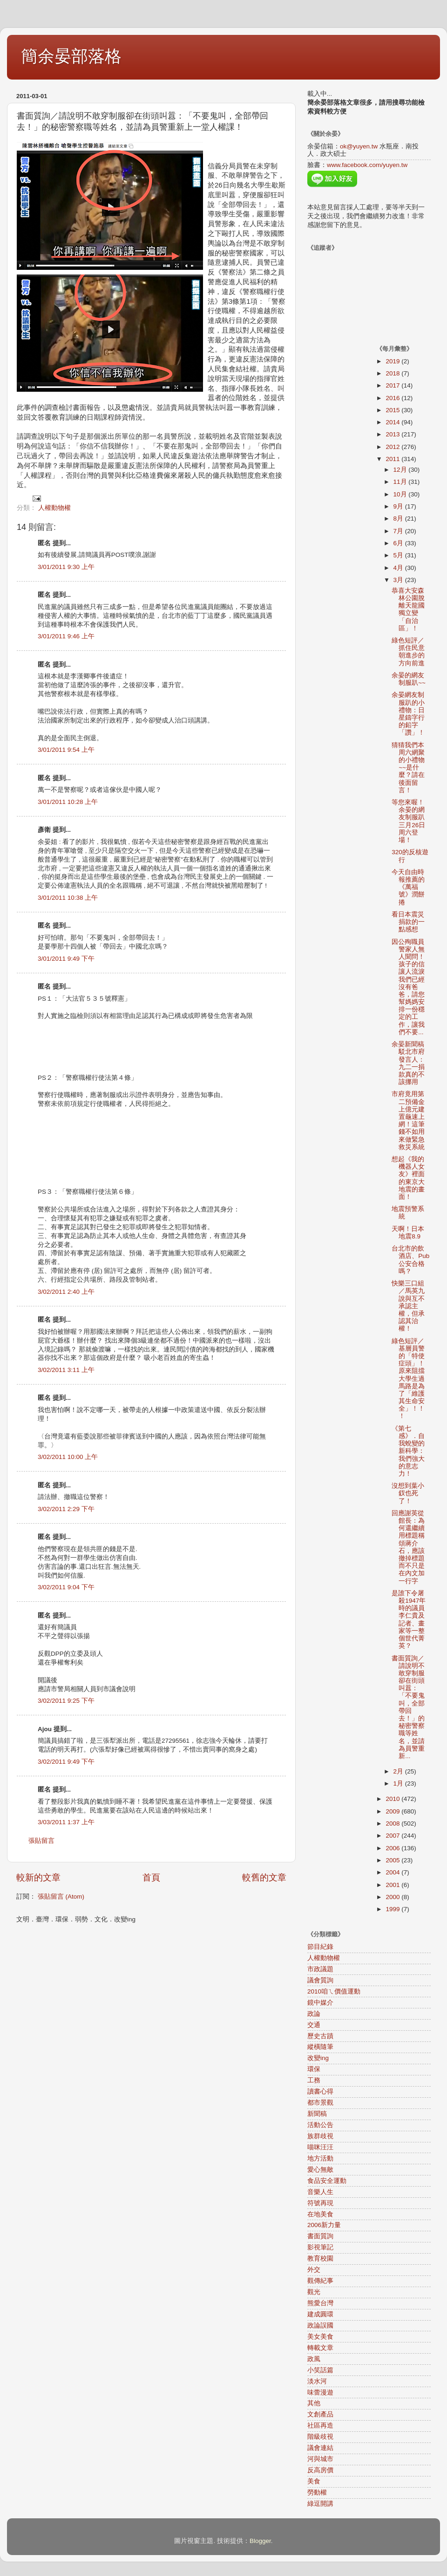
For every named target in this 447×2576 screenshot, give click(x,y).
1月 (399, 1783)
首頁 (151, 1877)
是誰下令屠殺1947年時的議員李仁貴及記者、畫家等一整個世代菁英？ (409, 1619)
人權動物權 (54, 507)
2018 (393, 373)
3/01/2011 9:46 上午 (66, 636)
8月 (399, 518)
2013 (393, 434)
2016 (393, 398)
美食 (313, 2481)
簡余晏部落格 (71, 56)
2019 (393, 361)
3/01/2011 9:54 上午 (66, 749)
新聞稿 (317, 2113)
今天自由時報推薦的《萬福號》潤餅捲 (408, 887)
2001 (393, 1884)
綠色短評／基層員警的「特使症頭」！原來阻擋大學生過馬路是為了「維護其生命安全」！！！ (408, 1379)
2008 (393, 1823)
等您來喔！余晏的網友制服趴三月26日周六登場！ (408, 821)
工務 (313, 2080)
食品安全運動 (326, 2180)
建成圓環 (320, 2314)
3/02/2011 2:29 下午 (66, 1508)
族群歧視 (320, 2136)
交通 (313, 2024)
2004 (393, 1872)
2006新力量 (324, 2224)
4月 (399, 567)
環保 (313, 2069)
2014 (393, 422)
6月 (399, 543)
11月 (401, 481)
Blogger (260, 2540)
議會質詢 (320, 1980)
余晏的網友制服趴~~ (409, 679)
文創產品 (320, 2414)
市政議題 (320, 1969)
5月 (399, 555)
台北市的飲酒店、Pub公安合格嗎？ (410, 1260)
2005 (393, 1860)
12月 (401, 469)
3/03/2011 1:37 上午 (66, 1822)
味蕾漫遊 (320, 2392)
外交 (313, 2269)
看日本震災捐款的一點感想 (408, 922)
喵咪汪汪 (320, 2147)
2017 (393, 385)
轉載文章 (320, 2347)
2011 (393, 458)
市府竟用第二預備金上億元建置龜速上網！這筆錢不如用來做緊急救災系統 (408, 1120)
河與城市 (320, 2459)
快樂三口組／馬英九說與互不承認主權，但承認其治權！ (408, 1306)
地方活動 (320, 2158)
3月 (399, 579)
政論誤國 (320, 2325)
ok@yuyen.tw (359, 146)
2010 (393, 1798)
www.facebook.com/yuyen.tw (367, 164)
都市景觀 (320, 2102)
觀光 (313, 2291)
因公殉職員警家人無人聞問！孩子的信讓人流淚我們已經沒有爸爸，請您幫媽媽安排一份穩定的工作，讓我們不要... (408, 987)
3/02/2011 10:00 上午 (68, 1456)
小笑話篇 (320, 2370)
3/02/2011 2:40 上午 (66, 1291)
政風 (313, 2358)
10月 (401, 494)
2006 (393, 1848)
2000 (393, 1897)
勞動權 (317, 2492)
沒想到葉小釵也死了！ (408, 1493)
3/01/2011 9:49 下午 (66, 958)
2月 (399, 1771)
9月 (399, 506)
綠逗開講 (320, 2503)
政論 (313, 2013)
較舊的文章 (264, 1877)
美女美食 (320, 2336)
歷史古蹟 (320, 2036)
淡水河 (317, 2381)
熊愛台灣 (320, 2303)
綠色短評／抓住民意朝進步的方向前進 (408, 652)
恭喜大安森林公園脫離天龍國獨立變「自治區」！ (408, 609)
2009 (393, 1811)
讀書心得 (320, 2091)
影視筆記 (320, 2247)
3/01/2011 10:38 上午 (68, 897)
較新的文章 (38, 1877)
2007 (393, 1835)
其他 (313, 2403)
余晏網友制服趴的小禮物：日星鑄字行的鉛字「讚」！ (408, 713)
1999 (393, 1909)
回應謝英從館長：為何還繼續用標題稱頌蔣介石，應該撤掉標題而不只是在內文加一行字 (408, 1547)
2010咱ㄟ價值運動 (333, 1991)
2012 (393, 446)
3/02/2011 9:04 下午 (66, 1587)
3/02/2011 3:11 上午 (66, 1369)
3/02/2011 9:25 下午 (66, 1700)
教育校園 (320, 2258)
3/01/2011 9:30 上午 (66, 566)
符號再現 (320, 2203)
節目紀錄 (320, 1946)
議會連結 (320, 2447)
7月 (399, 531)
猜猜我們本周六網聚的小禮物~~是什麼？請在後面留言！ (408, 768)
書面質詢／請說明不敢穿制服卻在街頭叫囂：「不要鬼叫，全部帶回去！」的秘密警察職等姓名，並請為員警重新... (408, 1707)
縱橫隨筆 (320, 2046)
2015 (393, 410)
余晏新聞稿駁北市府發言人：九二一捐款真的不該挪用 (408, 1063)
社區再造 (320, 2425)
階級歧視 (320, 2436)
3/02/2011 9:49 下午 (66, 1761)
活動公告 (320, 2124)
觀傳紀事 (320, 2280)
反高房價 (320, 2470)
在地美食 (320, 2214)
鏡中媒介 (320, 2002)
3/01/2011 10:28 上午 (68, 801)
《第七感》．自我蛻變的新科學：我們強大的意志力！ (408, 1451)
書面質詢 (320, 2236)
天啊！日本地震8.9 (408, 1232)
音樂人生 (320, 2191)
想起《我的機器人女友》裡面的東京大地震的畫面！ (408, 1178)
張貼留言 (41, 1840)
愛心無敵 (320, 2169)
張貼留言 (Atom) (61, 1896)
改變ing (318, 2057)
